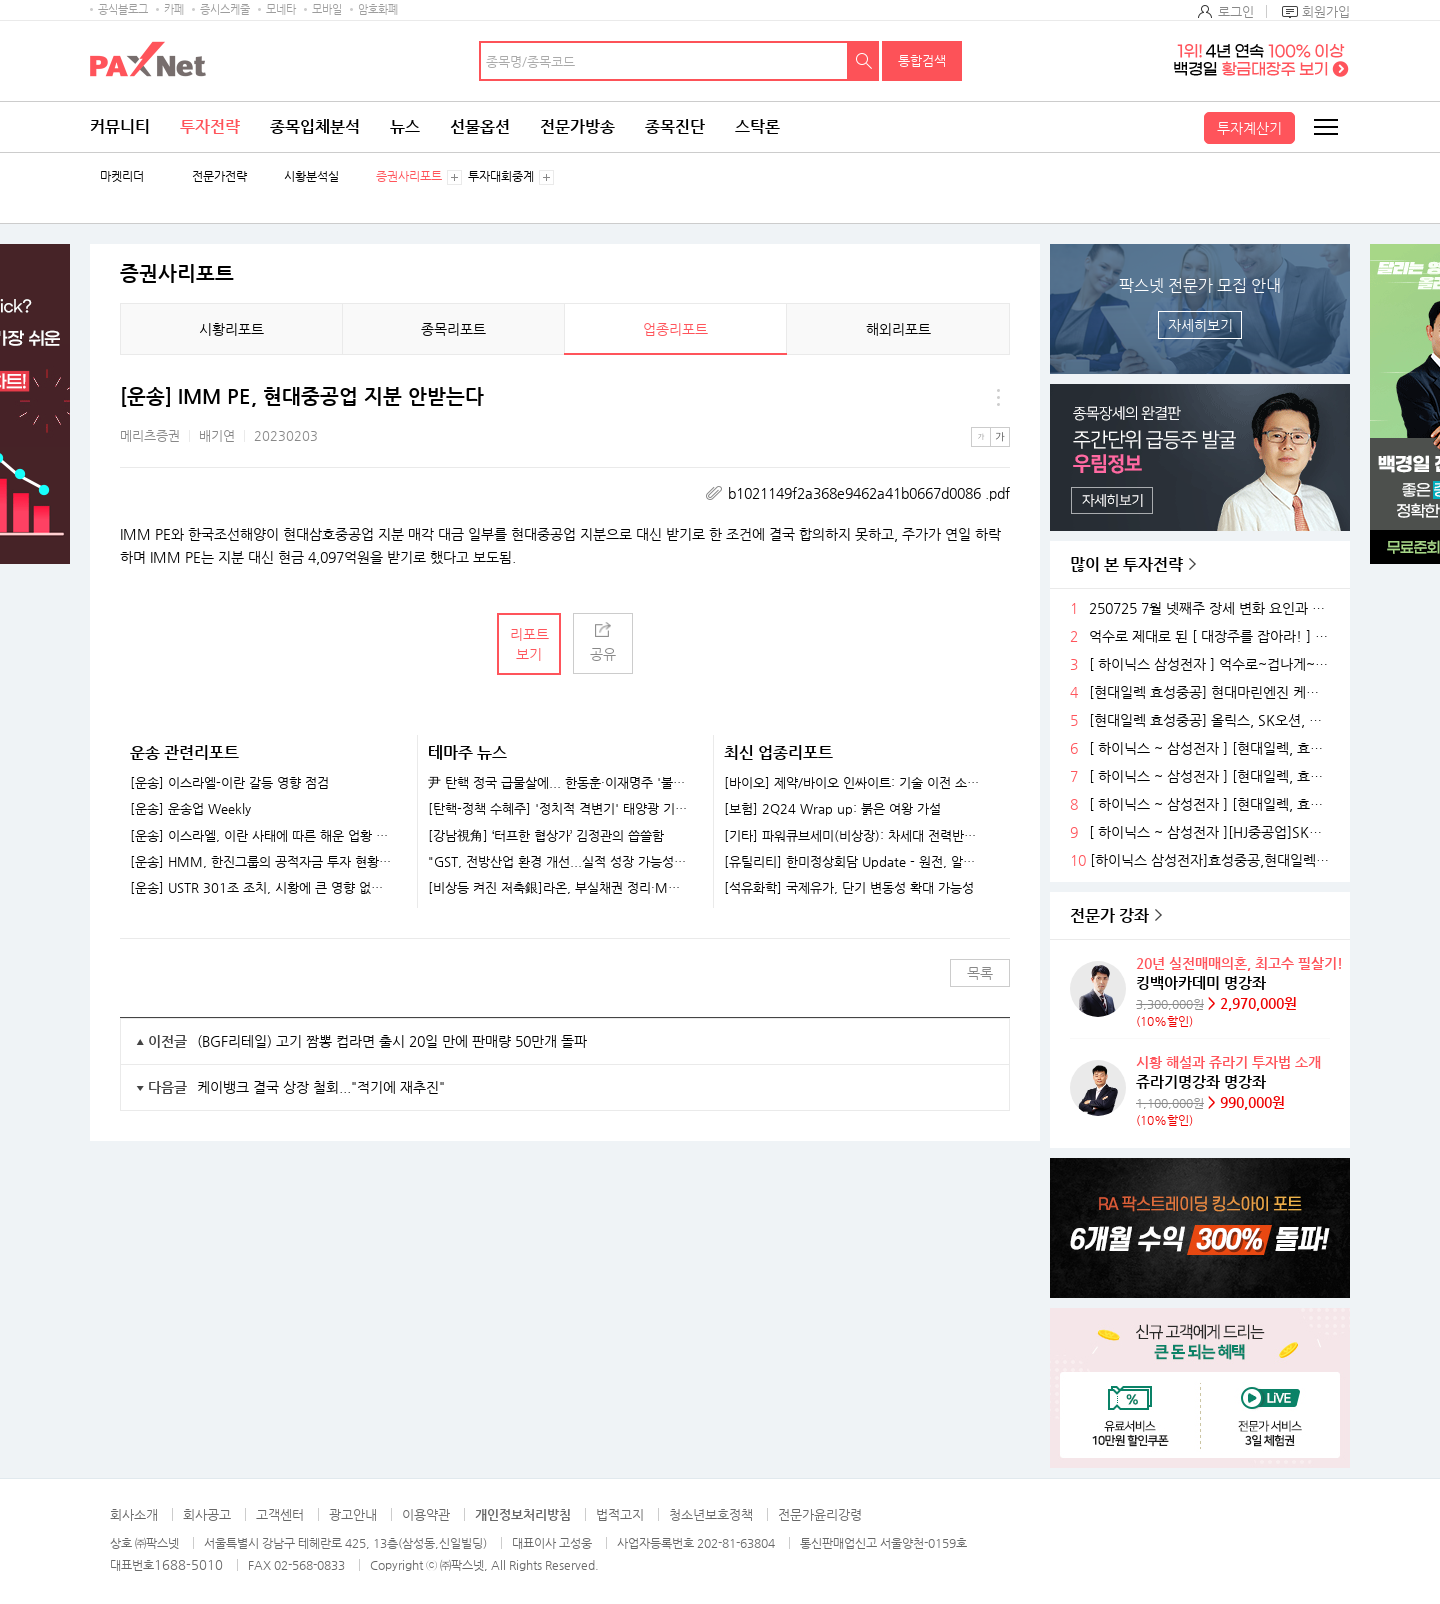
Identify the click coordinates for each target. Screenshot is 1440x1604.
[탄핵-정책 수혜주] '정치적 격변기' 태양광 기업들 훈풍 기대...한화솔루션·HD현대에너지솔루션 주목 (558, 809)
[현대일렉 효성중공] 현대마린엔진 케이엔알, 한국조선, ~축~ (1212, 692)
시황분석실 (311, 176)
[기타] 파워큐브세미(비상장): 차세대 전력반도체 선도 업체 (854, 836)
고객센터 (280, 1514)
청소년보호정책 (711, 1514)
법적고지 (620, 1514)
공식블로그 (123, 9)
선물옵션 (480, 126)
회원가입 (1326, 11)
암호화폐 (378, 9)
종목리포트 (453, 329)
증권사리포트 (409, 176)
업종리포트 (675, 329)
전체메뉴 (1325, 127)
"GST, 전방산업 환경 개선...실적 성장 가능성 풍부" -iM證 (558, 862)
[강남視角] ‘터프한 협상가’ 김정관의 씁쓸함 (546, 836)
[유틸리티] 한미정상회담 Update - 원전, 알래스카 (854, 862)
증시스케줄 (225, 9)
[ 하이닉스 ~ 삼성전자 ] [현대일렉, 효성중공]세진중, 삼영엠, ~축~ (1212, 748)
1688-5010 (188, 1564)
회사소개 (134, 1514)
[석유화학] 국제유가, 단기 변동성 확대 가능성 (849, 888)
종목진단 (675, 126)
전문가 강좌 (1109, 915)
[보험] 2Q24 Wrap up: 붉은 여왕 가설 (832, 809)
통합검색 (922, 60)
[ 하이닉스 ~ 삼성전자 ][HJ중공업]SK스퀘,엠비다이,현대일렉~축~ (1212, 832)
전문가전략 (219, 176)
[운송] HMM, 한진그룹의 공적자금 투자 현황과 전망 (261, 862)
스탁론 (757, 126)
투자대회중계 (501, 176)
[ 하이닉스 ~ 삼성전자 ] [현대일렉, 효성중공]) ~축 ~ (1212, 776)
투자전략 (210, 126)
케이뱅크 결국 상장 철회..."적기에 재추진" (321, 1087)
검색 (864, 61)
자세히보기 (1200, 325)
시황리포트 (231, 329)
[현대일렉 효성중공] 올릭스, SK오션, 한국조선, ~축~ (1212, 720)
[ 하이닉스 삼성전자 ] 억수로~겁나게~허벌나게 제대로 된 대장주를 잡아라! (1212, 664)
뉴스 (405, 126)
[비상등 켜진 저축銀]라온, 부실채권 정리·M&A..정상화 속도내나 (558, 888)
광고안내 (353, 1514)
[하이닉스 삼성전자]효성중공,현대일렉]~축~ (1212, 860)
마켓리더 (122, 176)
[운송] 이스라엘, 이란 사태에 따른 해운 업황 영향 (261, 836)
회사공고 (207, 1514)
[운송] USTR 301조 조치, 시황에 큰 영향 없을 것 (261, 888)
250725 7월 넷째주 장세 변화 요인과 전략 (1212, 608)
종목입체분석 (315, 126)
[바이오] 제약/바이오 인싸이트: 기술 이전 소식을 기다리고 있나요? (854, 783)
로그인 (1236, 11)
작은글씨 (981, 437)
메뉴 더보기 (998, 397)
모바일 (327, 9)
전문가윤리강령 (820, 1514)
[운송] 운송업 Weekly (190, 809)
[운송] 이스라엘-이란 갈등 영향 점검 (229, 783)
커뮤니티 (120, 126)
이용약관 (426, 1514)
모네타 (281, 9)
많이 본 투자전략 (1126, 564)
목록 (980, 973)
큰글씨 (1000, 437)
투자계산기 (1249, 128)
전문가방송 (577, 126)
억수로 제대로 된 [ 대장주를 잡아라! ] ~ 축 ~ (1212, 636)
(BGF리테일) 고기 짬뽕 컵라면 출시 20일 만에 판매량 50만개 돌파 (392, 1041)
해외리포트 (898, 329)
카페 (174, 9)
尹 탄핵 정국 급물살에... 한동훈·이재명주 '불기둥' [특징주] (558, 783)
